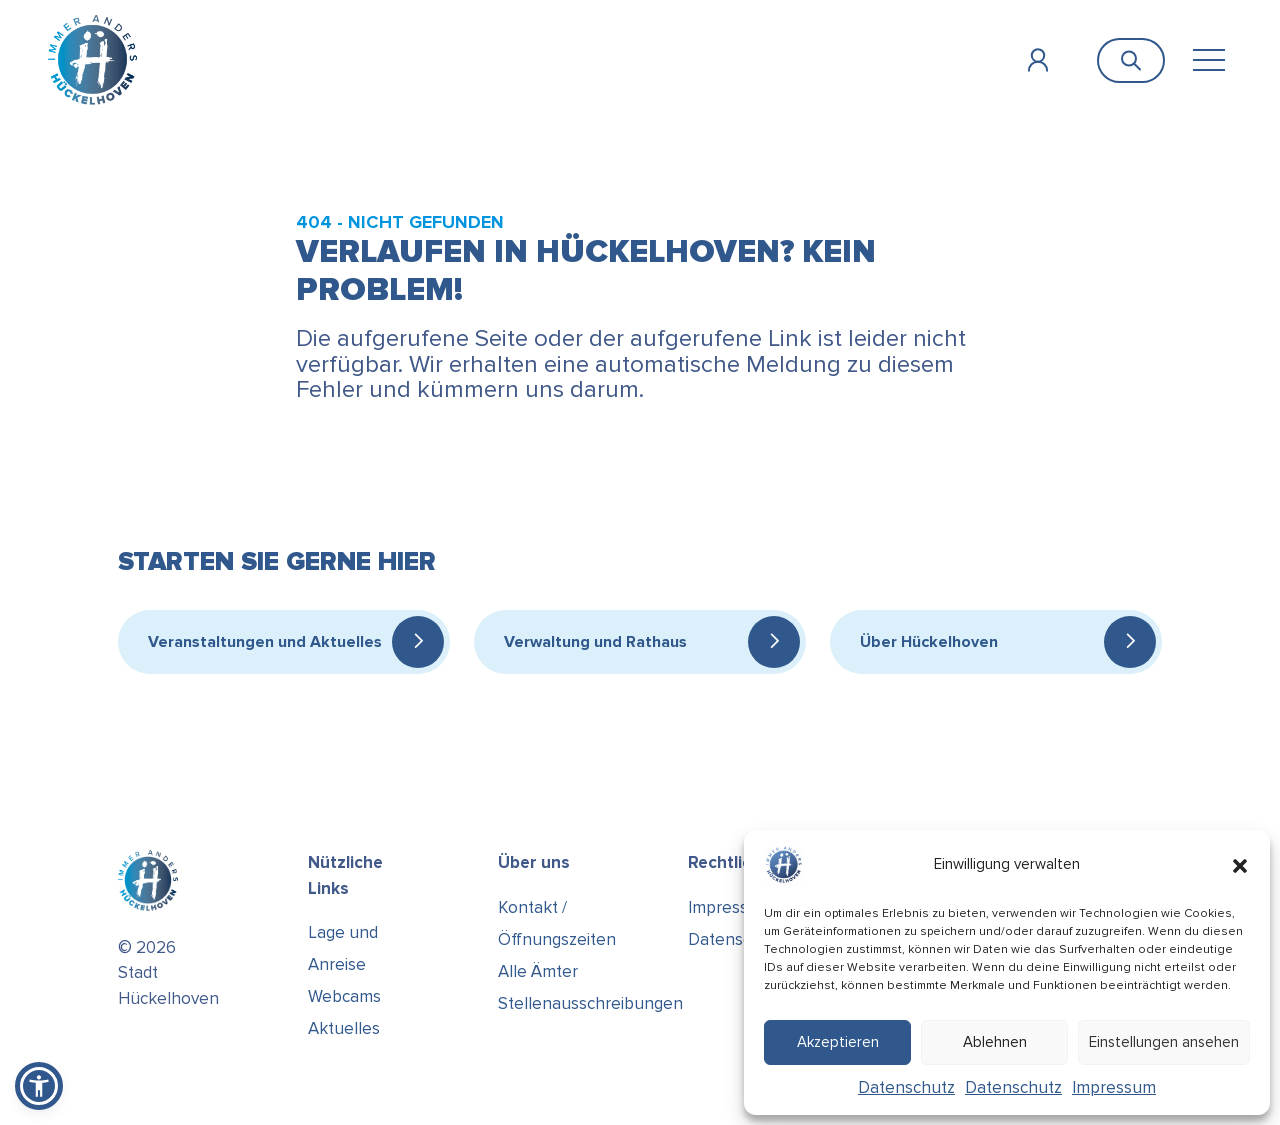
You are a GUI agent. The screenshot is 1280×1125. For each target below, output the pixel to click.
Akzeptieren (838, 1042)
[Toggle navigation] (1208, 60)
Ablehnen (995, 1042)
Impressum (1114, 1087)
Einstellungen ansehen (1164, 1042)
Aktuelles (344, 1028)
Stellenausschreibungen (590, 1003)
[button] (1240, 865)
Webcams (344, 996)
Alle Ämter (538, 971)
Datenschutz (906, 1087)
